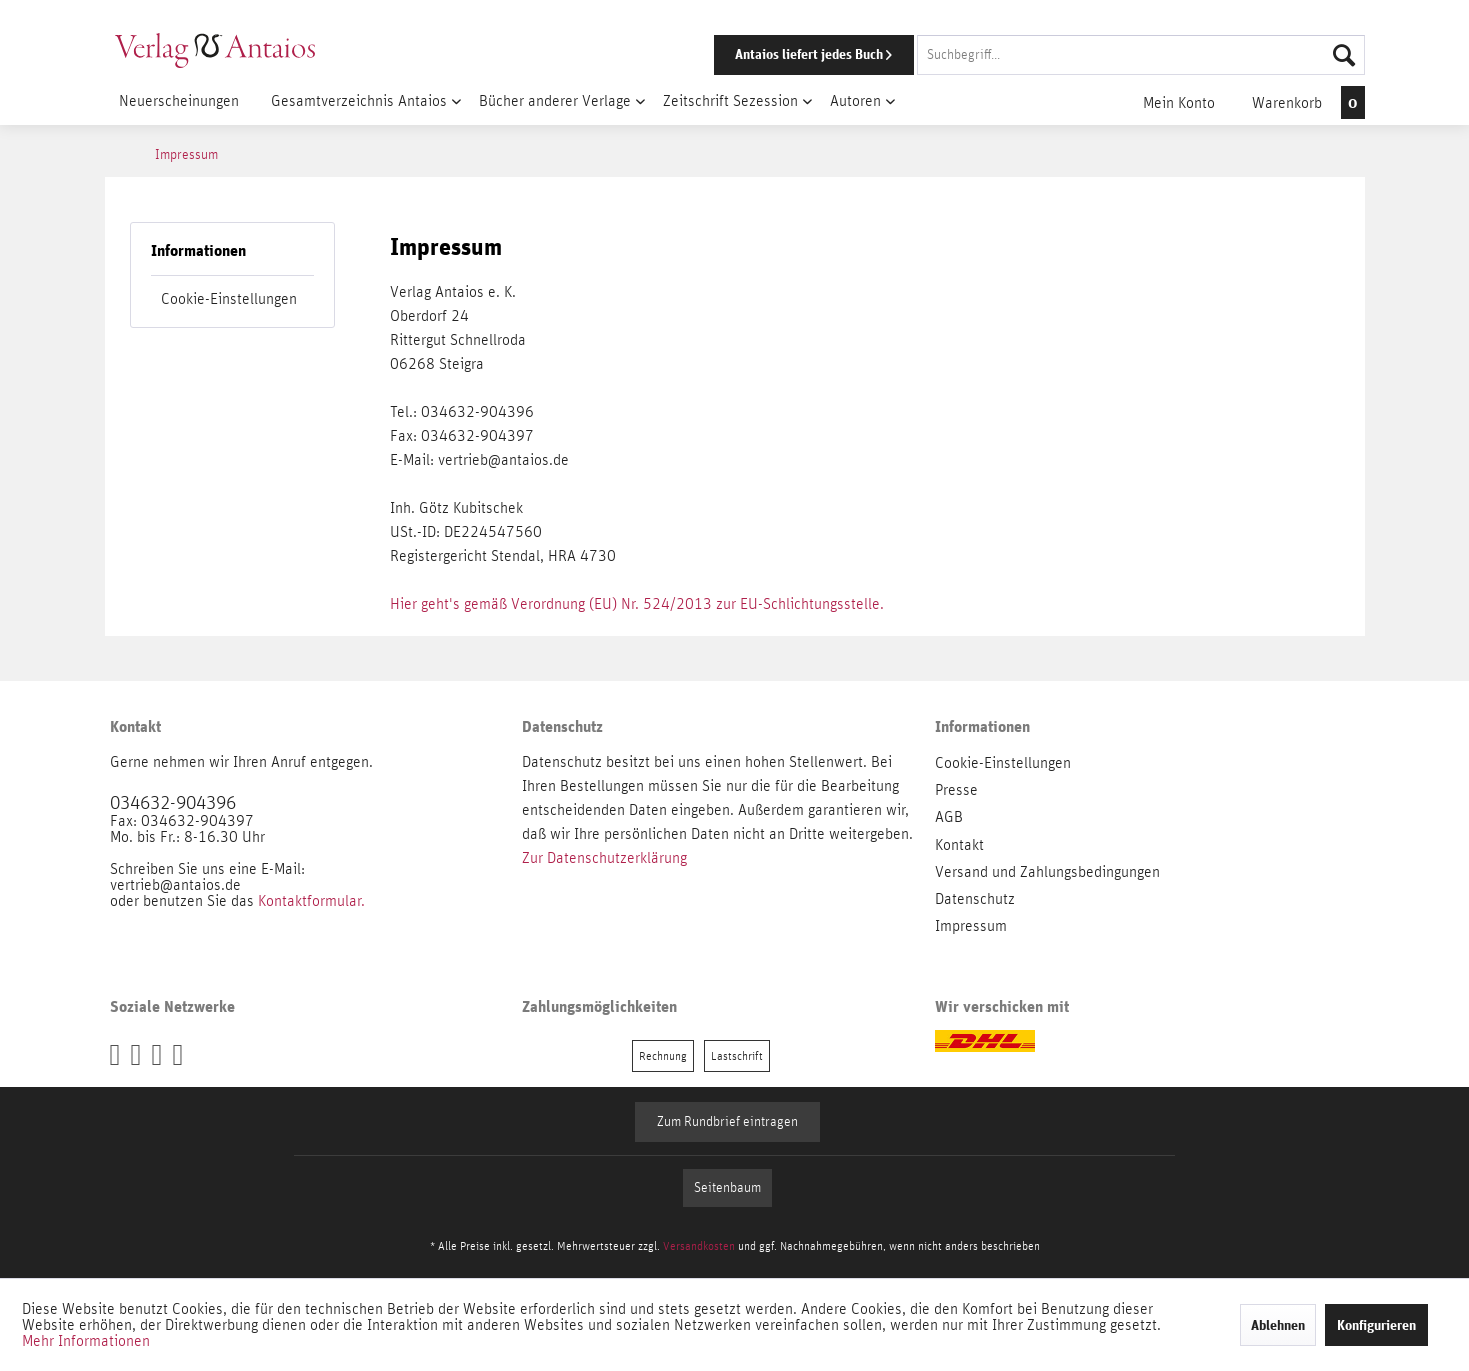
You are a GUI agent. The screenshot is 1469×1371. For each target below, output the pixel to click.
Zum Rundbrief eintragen (727, 1122)
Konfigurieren (1376, 1325)
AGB (949, 817)
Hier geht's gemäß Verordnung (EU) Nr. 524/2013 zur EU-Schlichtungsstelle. (637, 604)
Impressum (971, 926)
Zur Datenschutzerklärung (604, 858)
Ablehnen (1278, 1325)
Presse (956, 790)
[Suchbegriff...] (1141, 55)
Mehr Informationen (86, 1341)
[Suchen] (1344, 55)
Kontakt (959, 845)
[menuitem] (1012, 55)
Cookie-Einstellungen (229, 299)
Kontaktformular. (311, 901)
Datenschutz (975, 899)
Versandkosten (699, 1246)
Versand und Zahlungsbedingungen (1047, 872)
